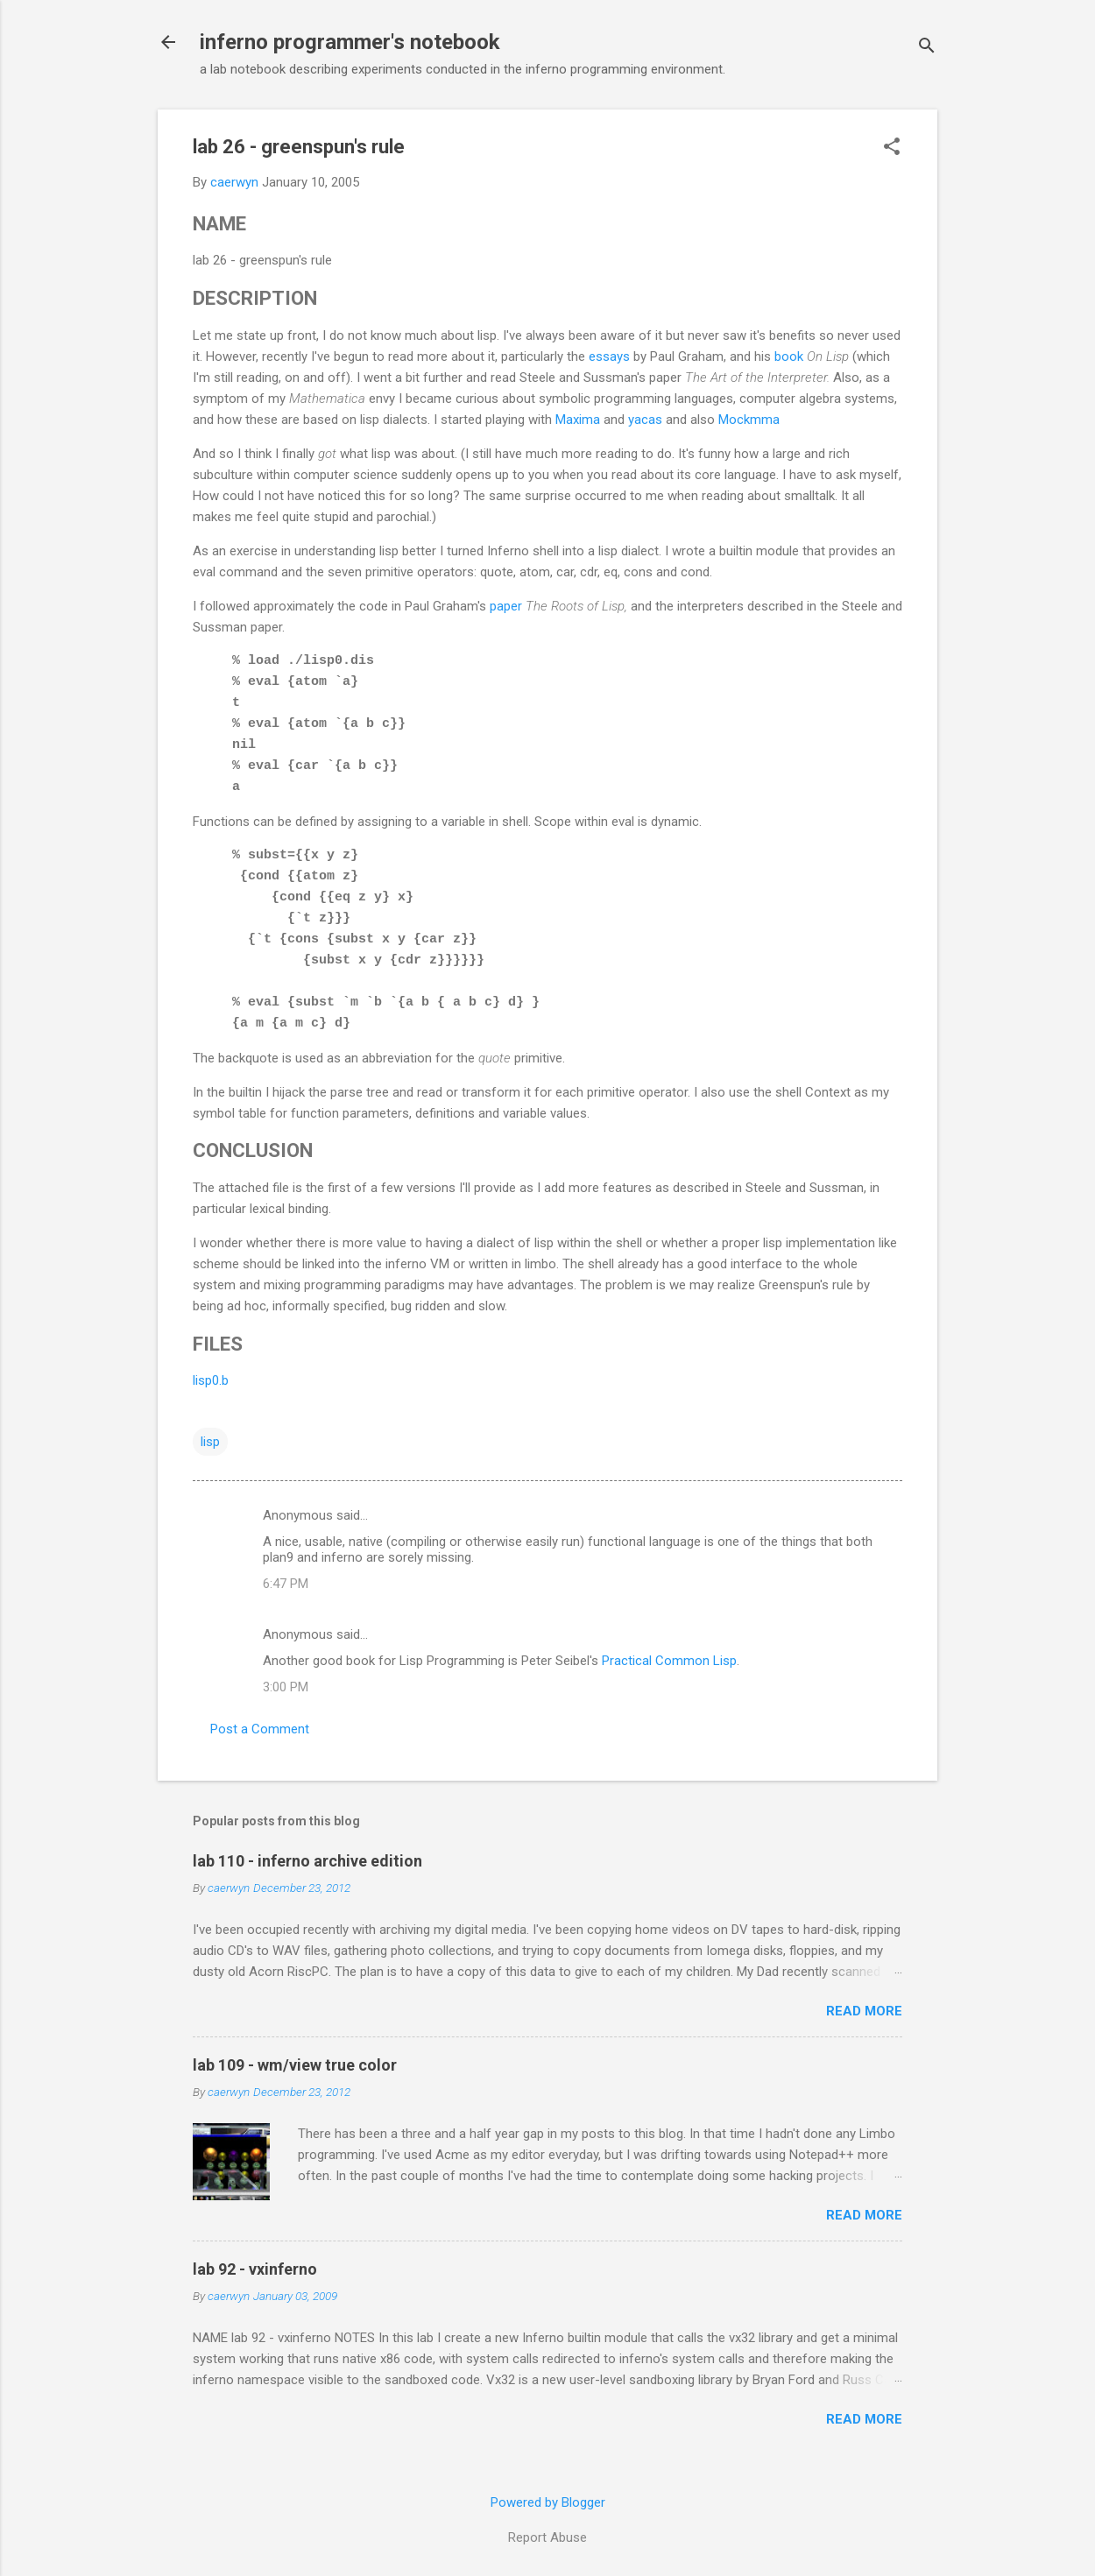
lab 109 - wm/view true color (295, 2065)
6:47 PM (285, 1583)
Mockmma (749, 419)
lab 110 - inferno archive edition (307, 1861)
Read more (864, 2011)
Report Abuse (547, 2537)
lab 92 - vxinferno (255, 2269)
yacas (645, 419)
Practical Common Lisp (669, 1661)
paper (506, 606)
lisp (210, 1442)
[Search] (926, 47)
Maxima (576, 419)
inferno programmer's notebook (350, 42)
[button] (891, 148)
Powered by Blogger (548, 2502)
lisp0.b (211, 1380)
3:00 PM (285, 1687)
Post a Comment (259, 1729)
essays (609, 356)
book (787, 356)
